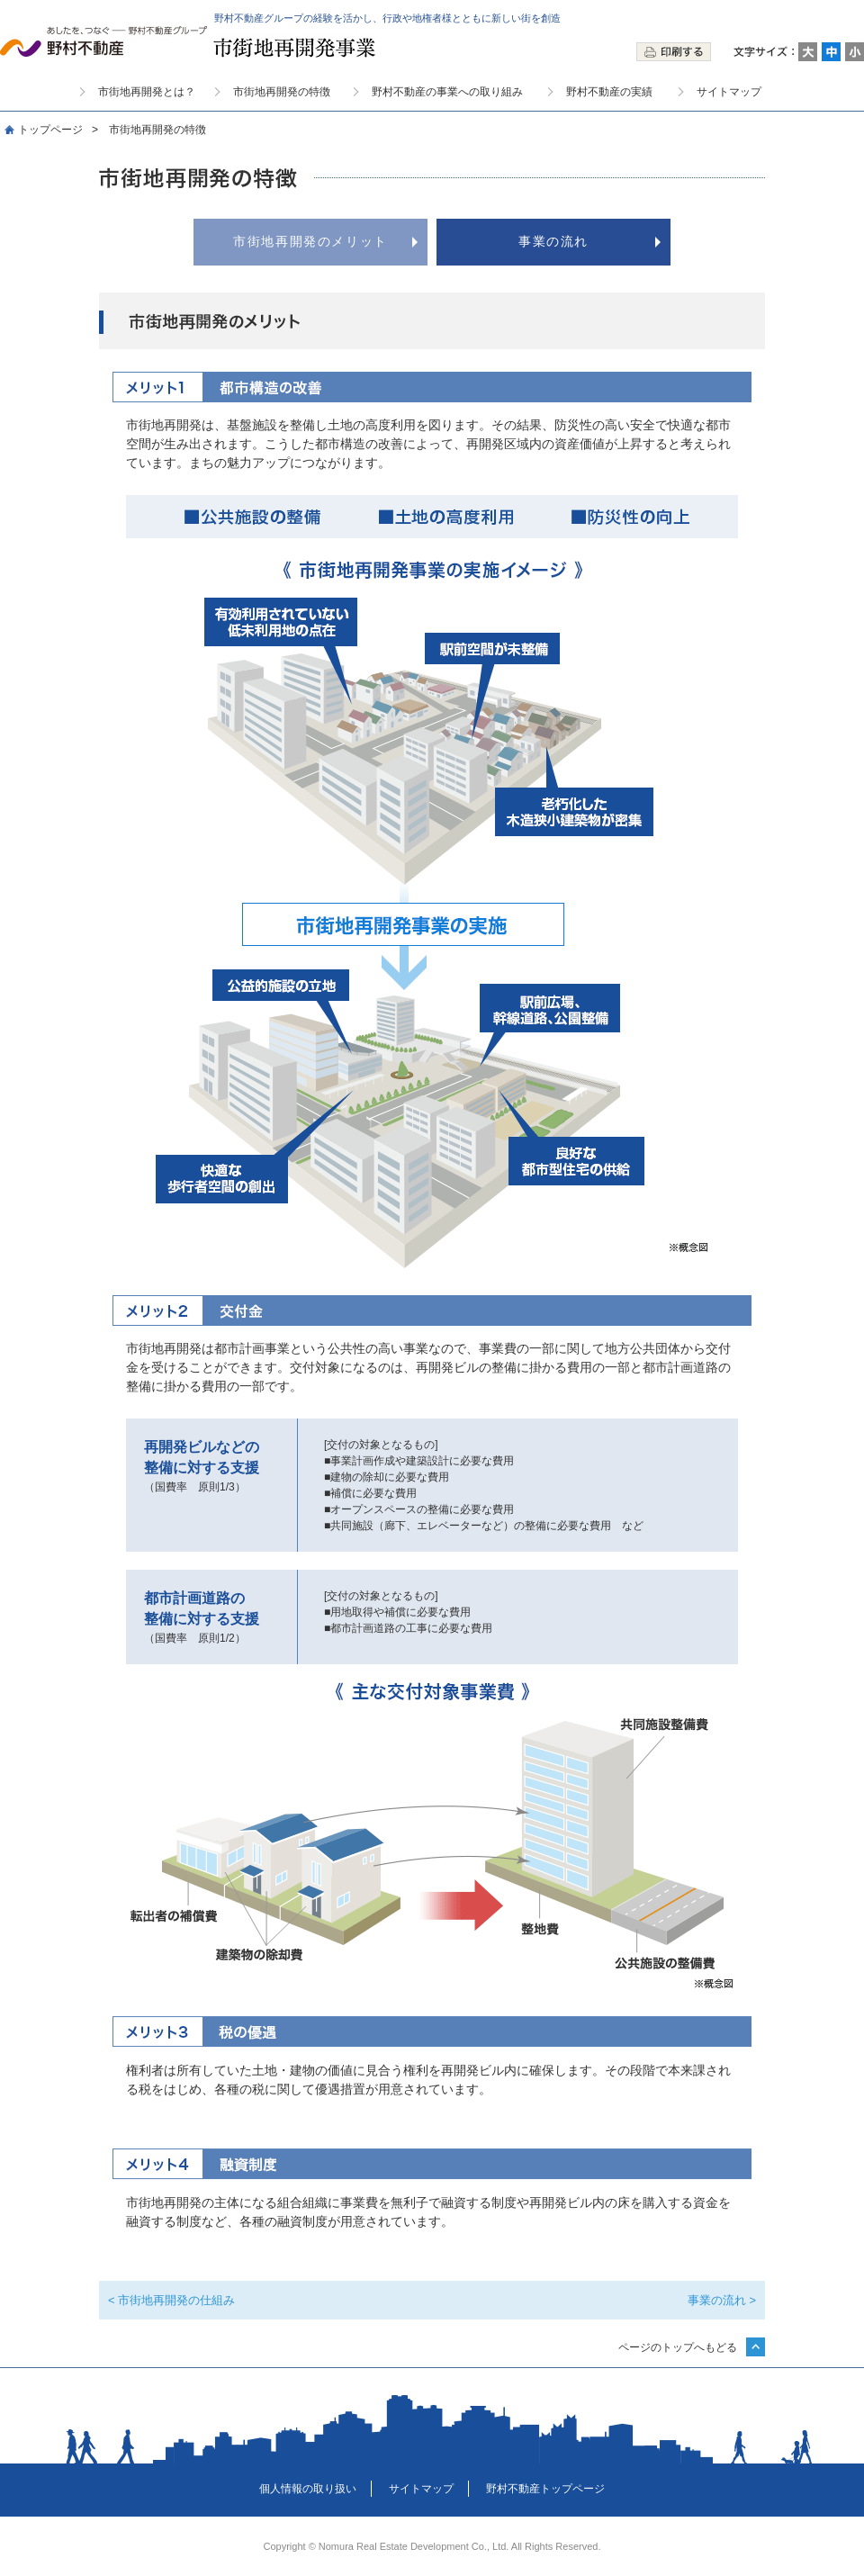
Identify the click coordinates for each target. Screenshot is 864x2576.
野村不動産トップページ (545, 2488)
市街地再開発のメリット (310, 241)
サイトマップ (729, 92)
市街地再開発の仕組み (176, 2300)
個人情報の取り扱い (307, 2488)
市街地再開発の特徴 (281, 92)
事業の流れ (553, 241)
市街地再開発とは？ (146, 92)
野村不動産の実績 (609, 92)
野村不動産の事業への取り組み (447, 92)
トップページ (50, 129)
